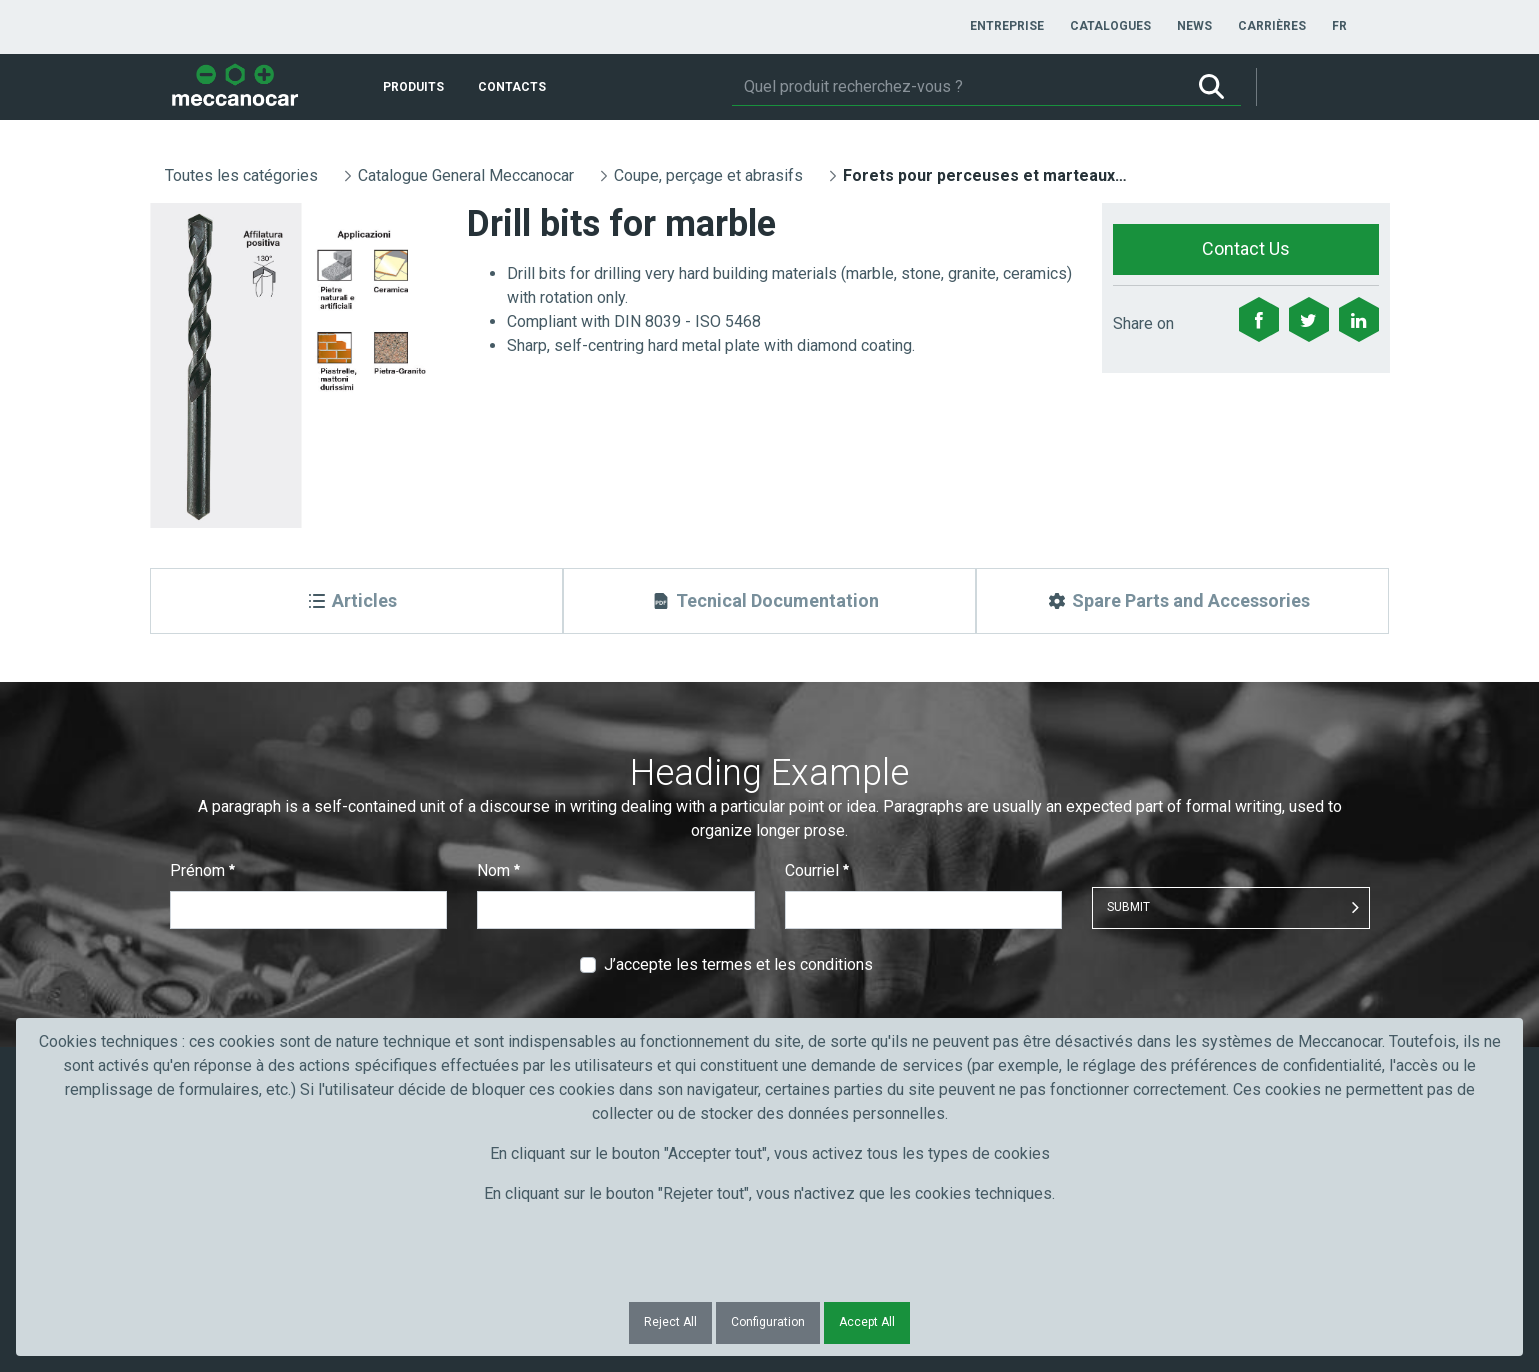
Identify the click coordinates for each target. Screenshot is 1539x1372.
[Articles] (356, 601)
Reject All (670, 1322)
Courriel (817, 870)
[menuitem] (1007, 26)
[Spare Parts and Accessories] (1182, 601)
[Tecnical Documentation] (769, 601)
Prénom (202, 870)
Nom (498, 870)
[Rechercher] (957, 87)
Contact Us (1246, 248)
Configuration (768, 1322)
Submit (1128, 907)
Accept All (867, 1322)
